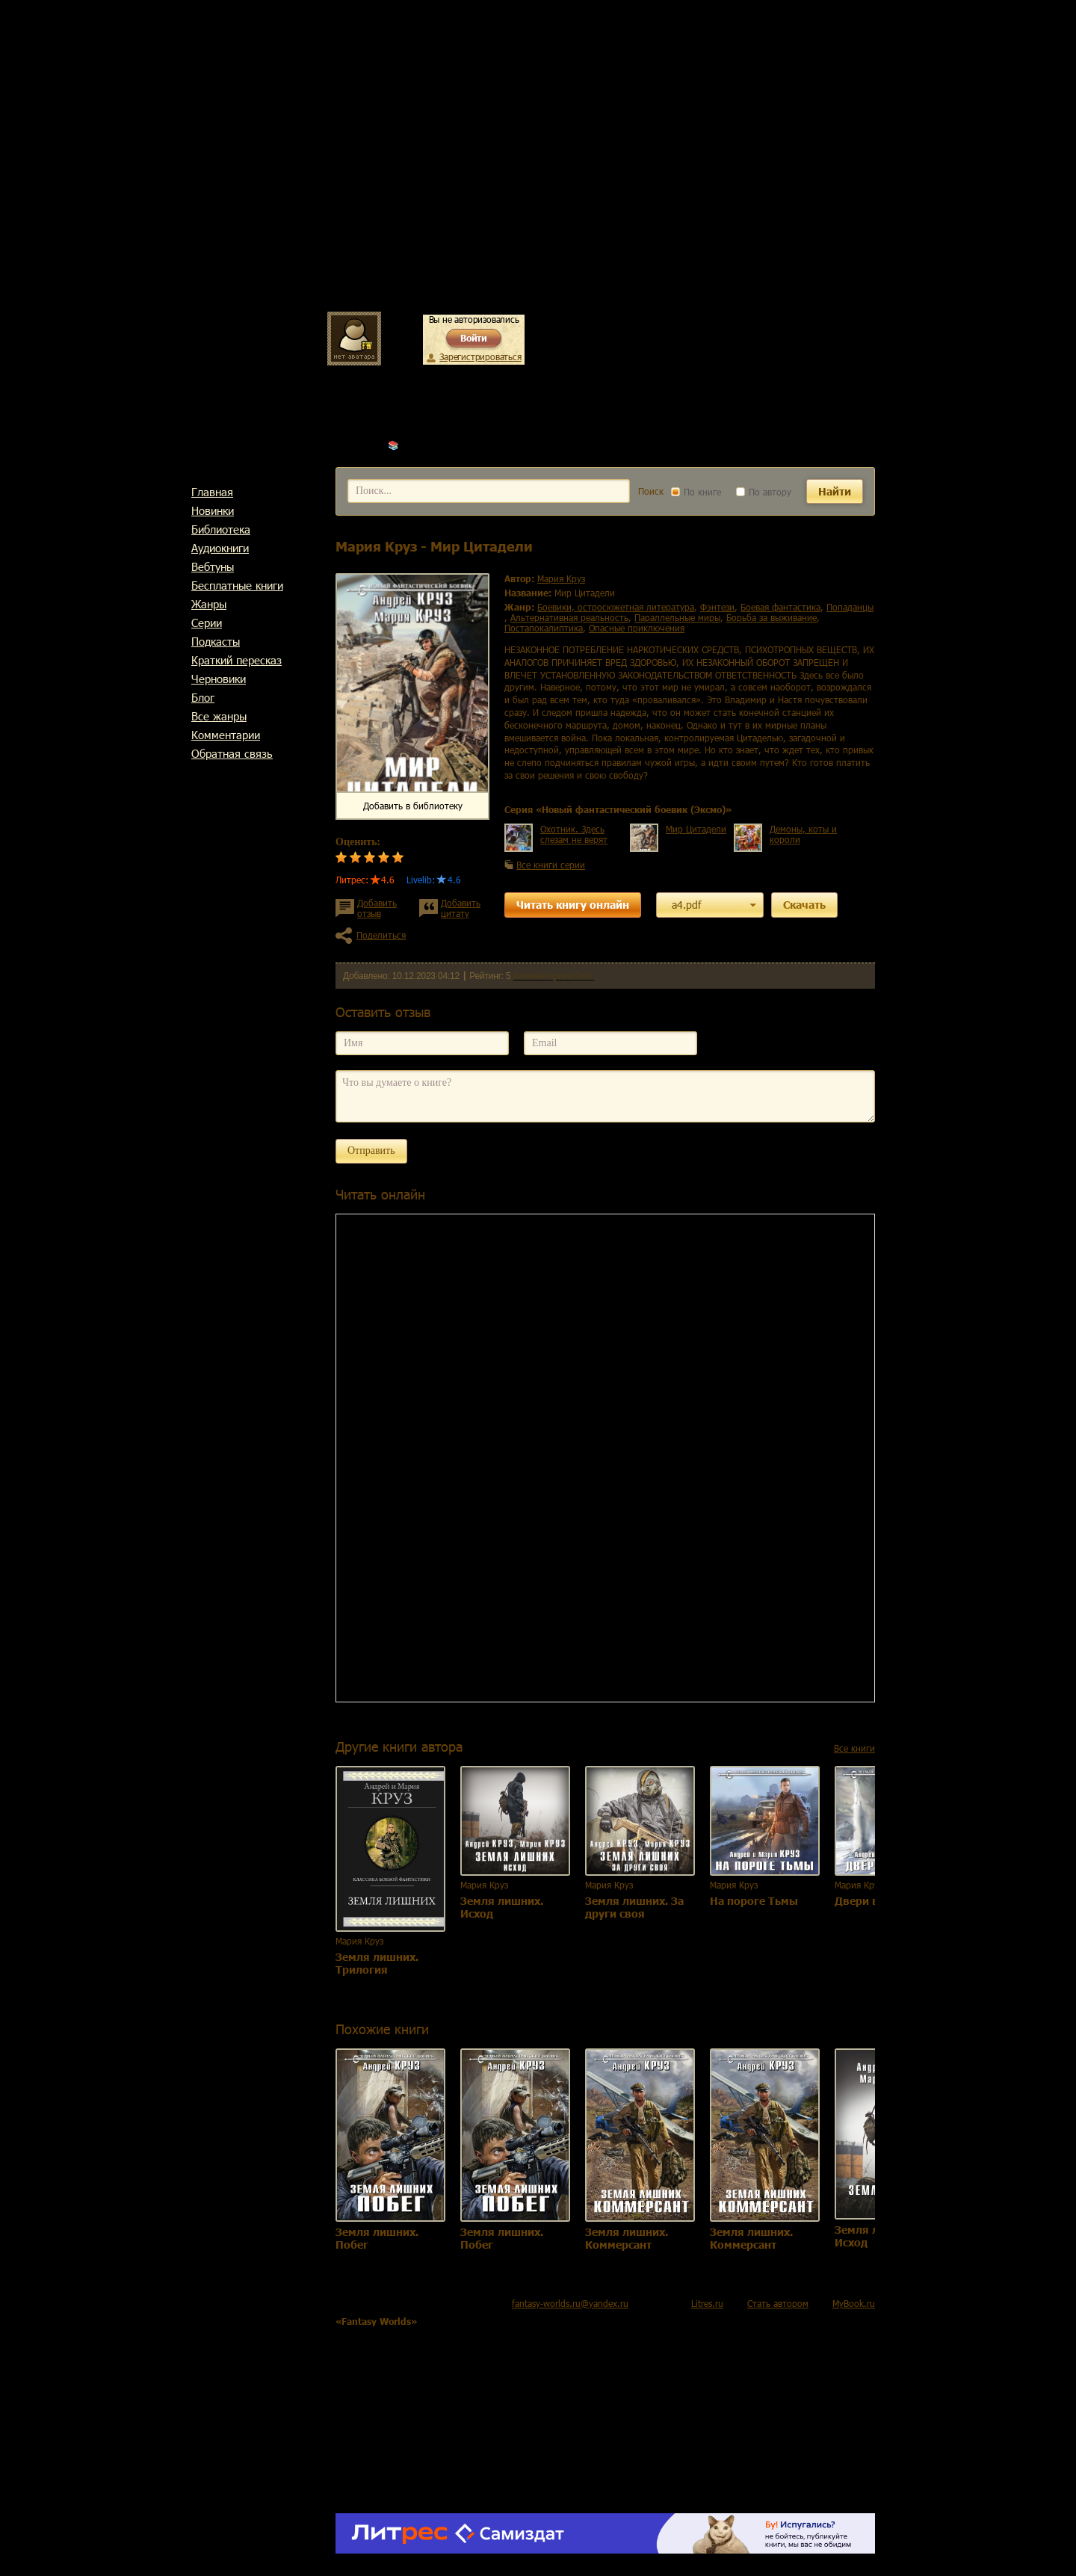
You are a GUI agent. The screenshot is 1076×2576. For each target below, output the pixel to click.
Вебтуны (212, 566)
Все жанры (219, 716)
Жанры (208, 604)
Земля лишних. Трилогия (377, 1963)
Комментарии (225, 734)
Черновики (218, 678)
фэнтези (717, 607)
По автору (763, 492)
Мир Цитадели (696, 829)
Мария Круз (426, 444)
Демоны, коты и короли (803, 834)
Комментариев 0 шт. (554, 976)
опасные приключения (636, 628)
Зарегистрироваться (480, 356)
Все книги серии (550, 864)
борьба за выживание (771, 617)
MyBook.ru (853, 2303)
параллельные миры (677, 617)
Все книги (854, 1748)
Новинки (212, 510)
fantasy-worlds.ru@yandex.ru (570, 2303)
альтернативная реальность (569, 617)
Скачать (804, 904)
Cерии (206, 622)
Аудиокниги (220, 548)
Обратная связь (232, 753)
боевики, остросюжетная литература (615, 607)
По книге (696, 492)
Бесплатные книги (237, 585)
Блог (202, 697)
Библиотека (220, 529)
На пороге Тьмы (754, 1900)
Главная (212, 491)
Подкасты (215, 641)
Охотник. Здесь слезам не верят (573, 834)
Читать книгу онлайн (572, 904)
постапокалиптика (543, 628)
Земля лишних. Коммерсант (626, 2238)
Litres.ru (707, 2303)
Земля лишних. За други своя (634, 1907)
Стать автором (777, 2303)
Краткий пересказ (236, 660)
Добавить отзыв (377, 908)
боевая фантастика (780, 607)
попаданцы (850, 607)
